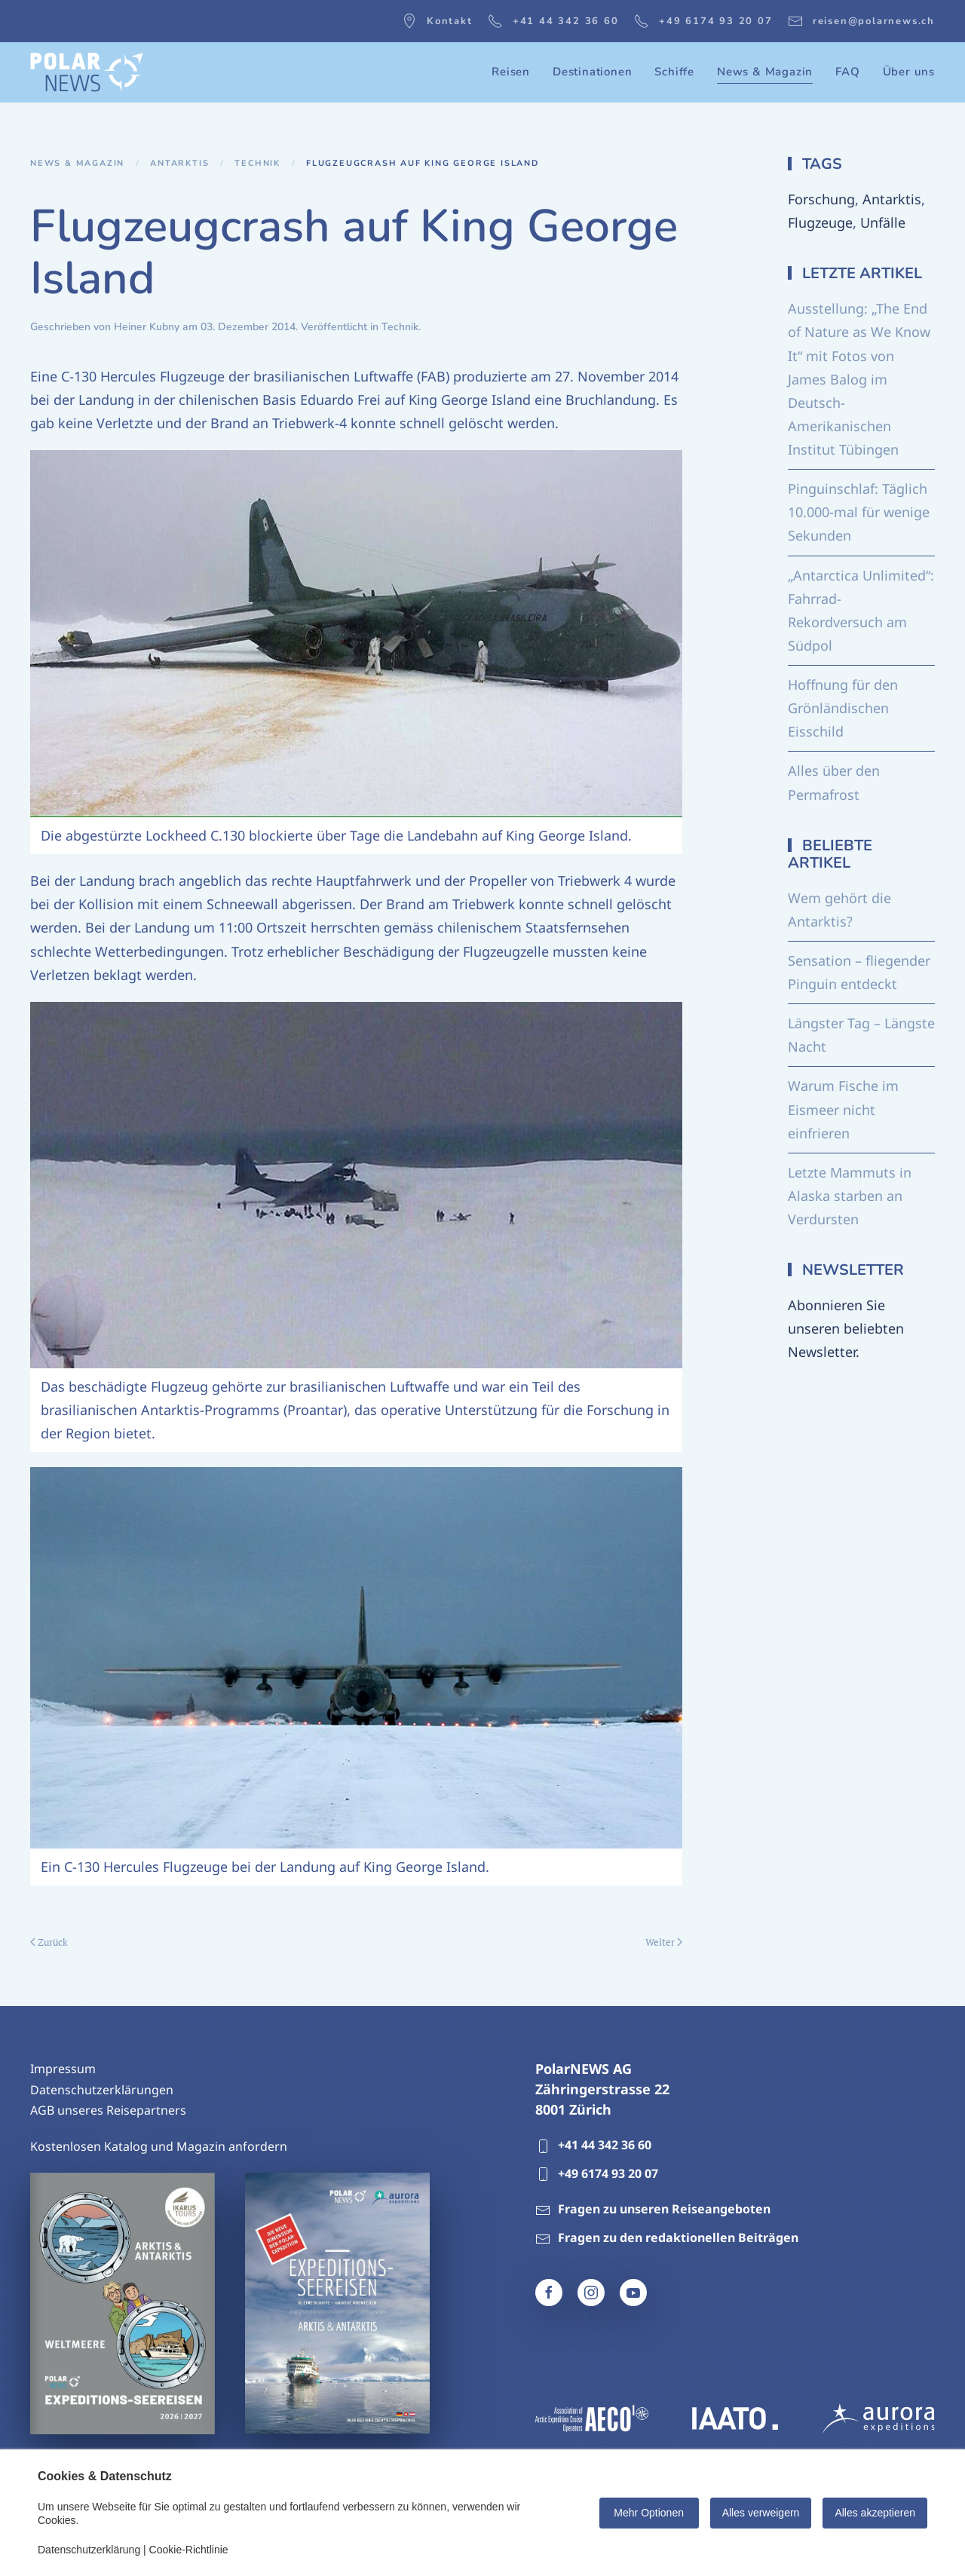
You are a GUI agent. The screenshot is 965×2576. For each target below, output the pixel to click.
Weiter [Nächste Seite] (663, 1942)
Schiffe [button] (674, 71)
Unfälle (882, 222)
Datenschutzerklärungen (101, 2089)
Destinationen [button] (592, 71)
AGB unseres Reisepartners (108, 2110)
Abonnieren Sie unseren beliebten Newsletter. (846, 1328)
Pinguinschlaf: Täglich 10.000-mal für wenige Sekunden (859, 511)
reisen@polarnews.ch (861, 21)
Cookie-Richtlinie (188, 2550)
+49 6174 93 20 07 (703, 21)
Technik (399, 327)
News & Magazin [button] (765, 71)
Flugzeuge (820, 222)
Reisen (511, 71)
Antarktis (891, 199)
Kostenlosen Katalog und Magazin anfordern (158, 2146)
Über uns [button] (909, 71)
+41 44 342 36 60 (553, 21)
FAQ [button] (847, 71)
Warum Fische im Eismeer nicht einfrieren (843, 1109)
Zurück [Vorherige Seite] (49, 1942)
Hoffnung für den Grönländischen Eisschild (843, 707)
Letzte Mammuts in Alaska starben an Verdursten (849, 1195)
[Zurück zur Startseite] (86, 72)
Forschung (821, 199)
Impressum (63, 2068)
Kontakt (437, 21)
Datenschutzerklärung (89, 2550)
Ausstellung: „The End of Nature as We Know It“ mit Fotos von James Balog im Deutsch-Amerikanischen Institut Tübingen (859, 378)
